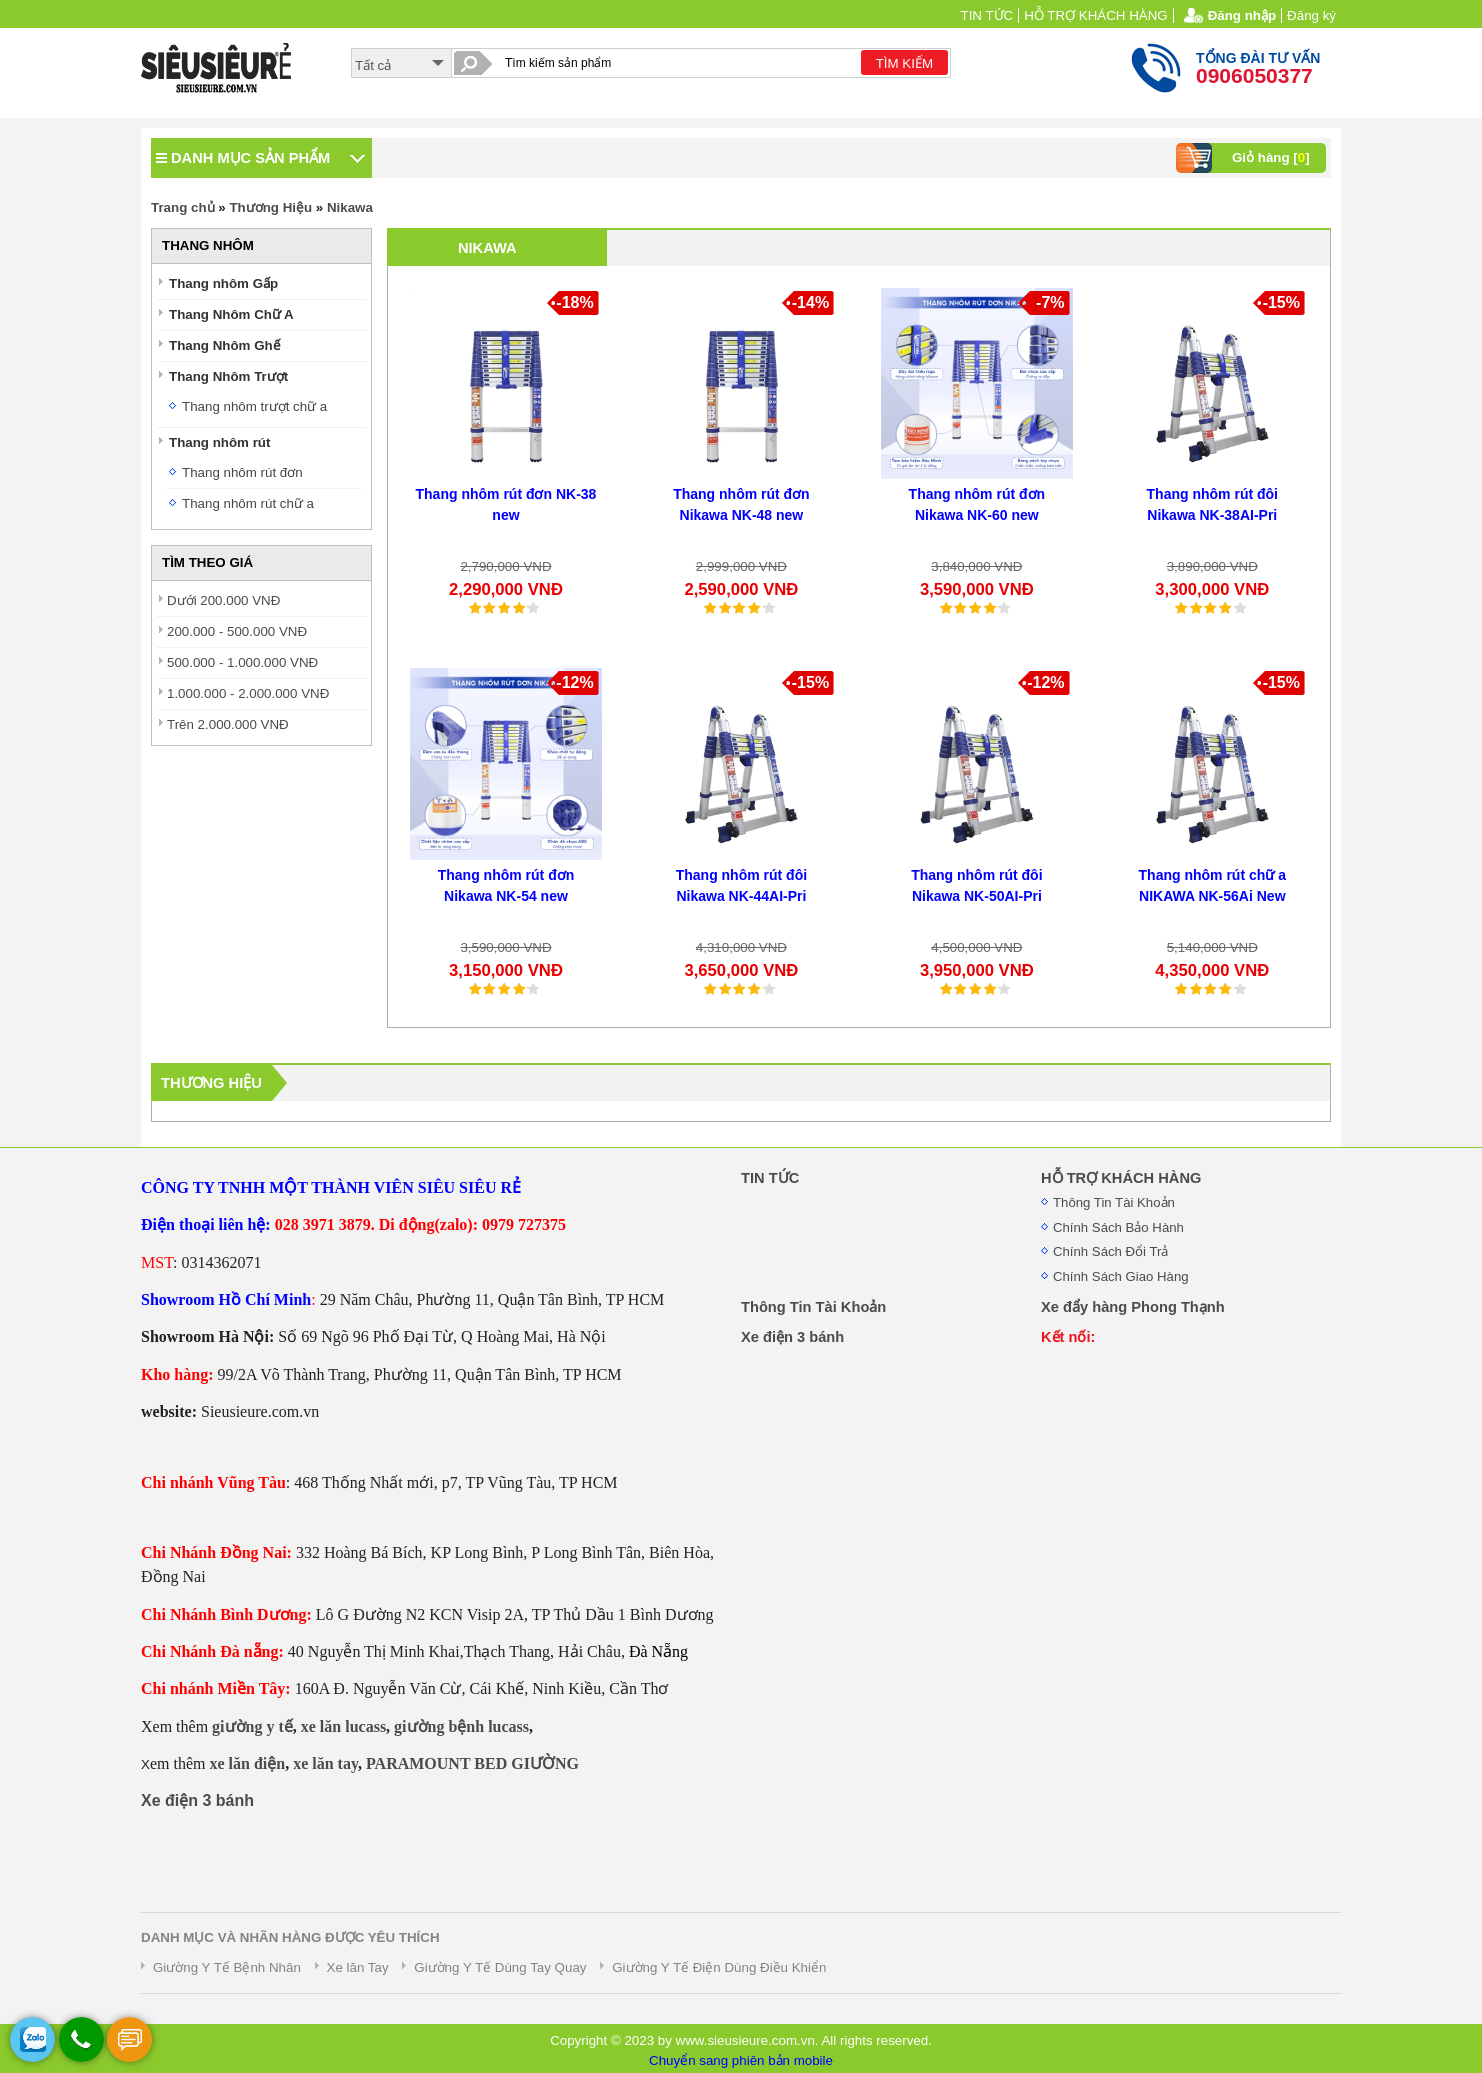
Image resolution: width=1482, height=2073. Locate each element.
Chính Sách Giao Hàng (1121, 1276)
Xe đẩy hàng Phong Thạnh (1133, 1307)
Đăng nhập (1242, 15)
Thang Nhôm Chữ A (231, 314)
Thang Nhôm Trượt (228, 376)
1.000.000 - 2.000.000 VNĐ (248, 693)
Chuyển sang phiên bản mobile (741, 2060)
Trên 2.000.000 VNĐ (228, 724)
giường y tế (252, 1726)
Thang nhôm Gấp (223, 283)
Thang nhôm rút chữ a (248, 503)
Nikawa (350, 207)
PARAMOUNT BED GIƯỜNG (472, 1763)
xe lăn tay (325, 1763)
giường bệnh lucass (461, 1726)
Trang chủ (183, 207)
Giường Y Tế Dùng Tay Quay (500, 1967)
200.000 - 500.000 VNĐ (237, 631)
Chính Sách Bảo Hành (1118, 1227)
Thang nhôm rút (219, 442)
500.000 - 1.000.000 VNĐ (242, 662)
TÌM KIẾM (904, 63)
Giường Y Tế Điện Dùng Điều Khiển (719, 1967)
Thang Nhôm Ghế (225, 345)
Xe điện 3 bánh (197, 1800)
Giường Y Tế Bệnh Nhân (227, 1967)
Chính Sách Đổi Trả (1110, 1251)
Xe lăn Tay (358, 1967)
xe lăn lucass (343, 1726)
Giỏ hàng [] (1245, 158)
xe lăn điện (247, 1763)
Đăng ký (1311, 15)
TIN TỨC (987, 15)
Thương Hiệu (270, 207)
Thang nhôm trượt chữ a (254, 406)
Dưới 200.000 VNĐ (223, 600)
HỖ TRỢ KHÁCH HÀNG (1095, 15)
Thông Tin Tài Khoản (1114, 1202)
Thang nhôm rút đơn (242, 472)
